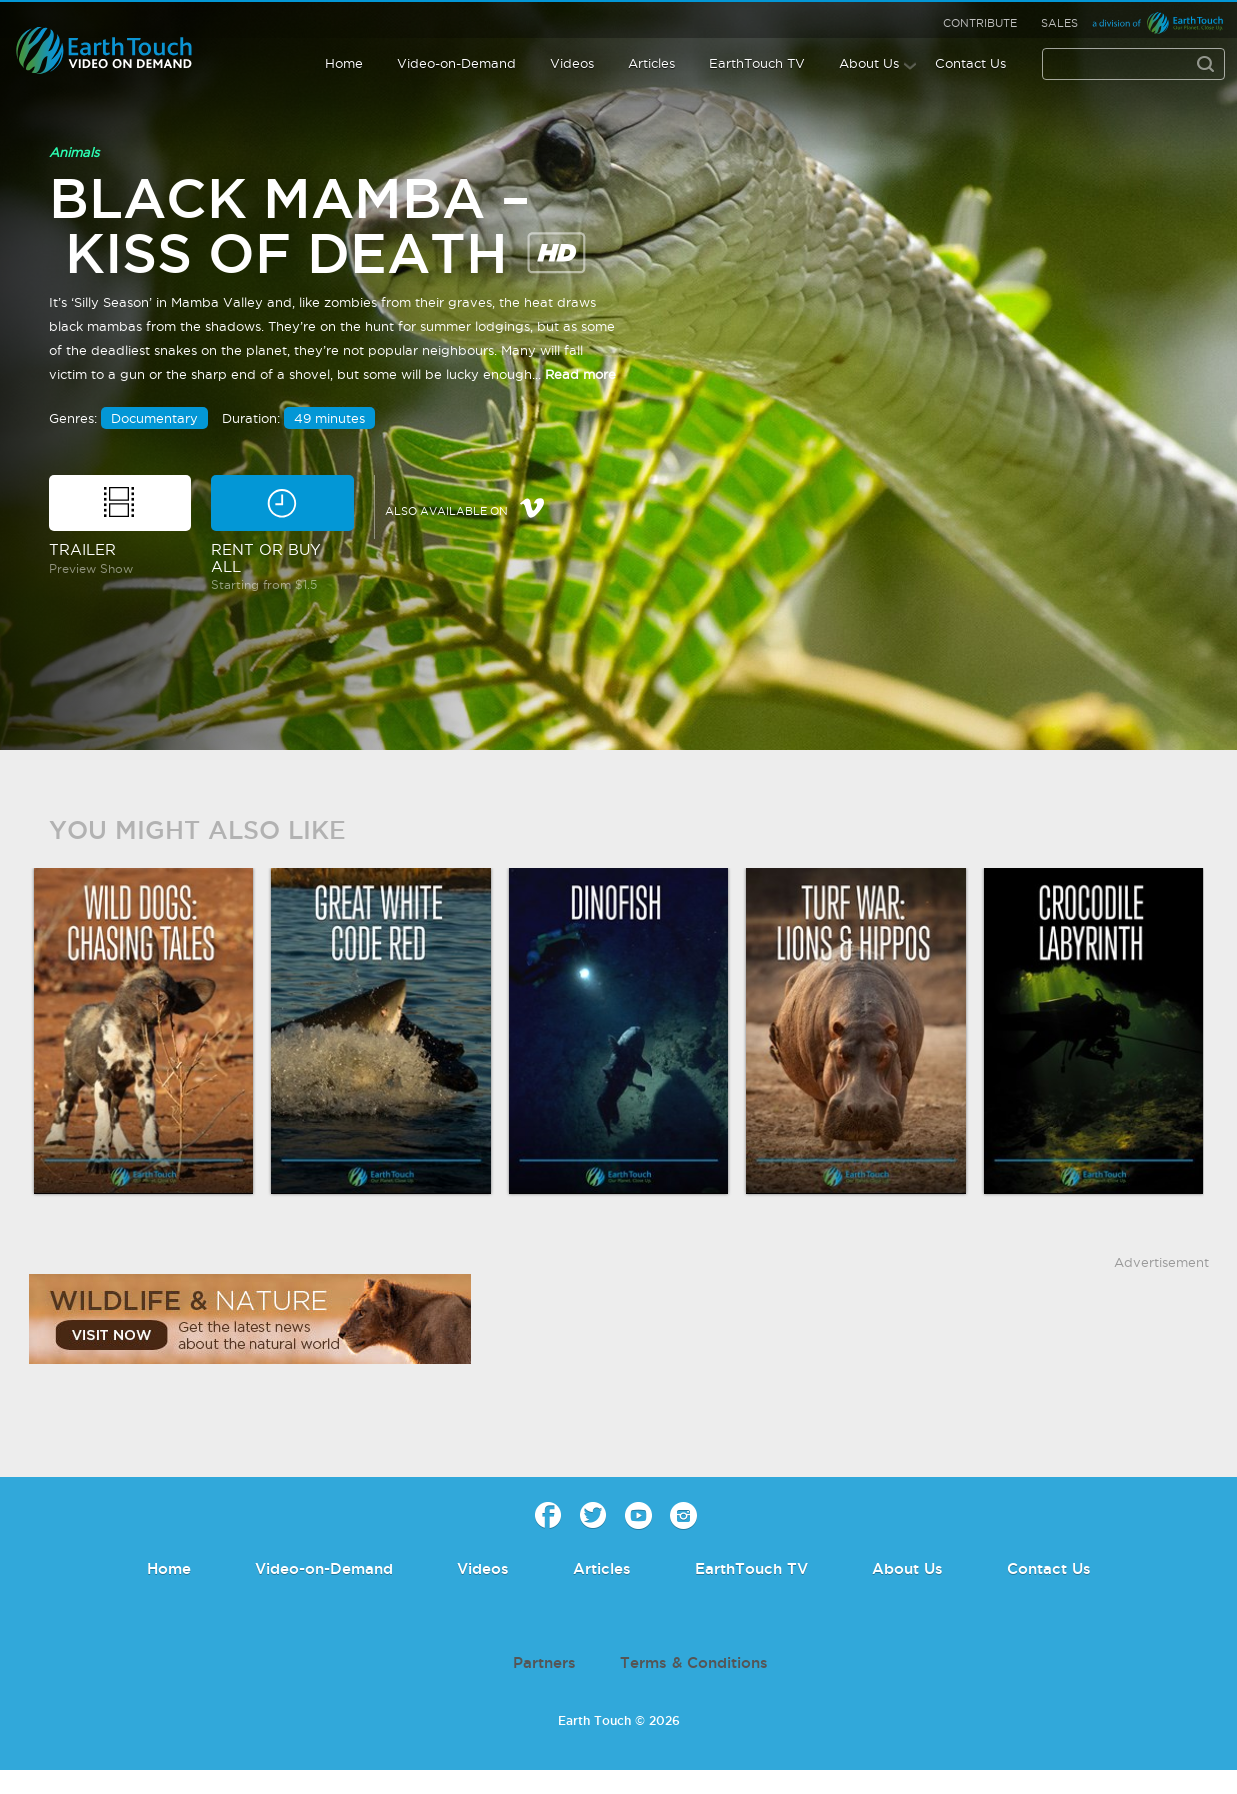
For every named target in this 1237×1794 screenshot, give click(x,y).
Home (344, 63)
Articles (651, 63)
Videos (572, 63)
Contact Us (970, 63)
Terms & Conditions (694, 1662)
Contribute (980, 23)
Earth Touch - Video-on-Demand (122, 50)
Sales (1059, 23)
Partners (544, 1662)
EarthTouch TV (757, 63)
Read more (580, 374)
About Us (869, 63)
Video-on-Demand (456, 63)
